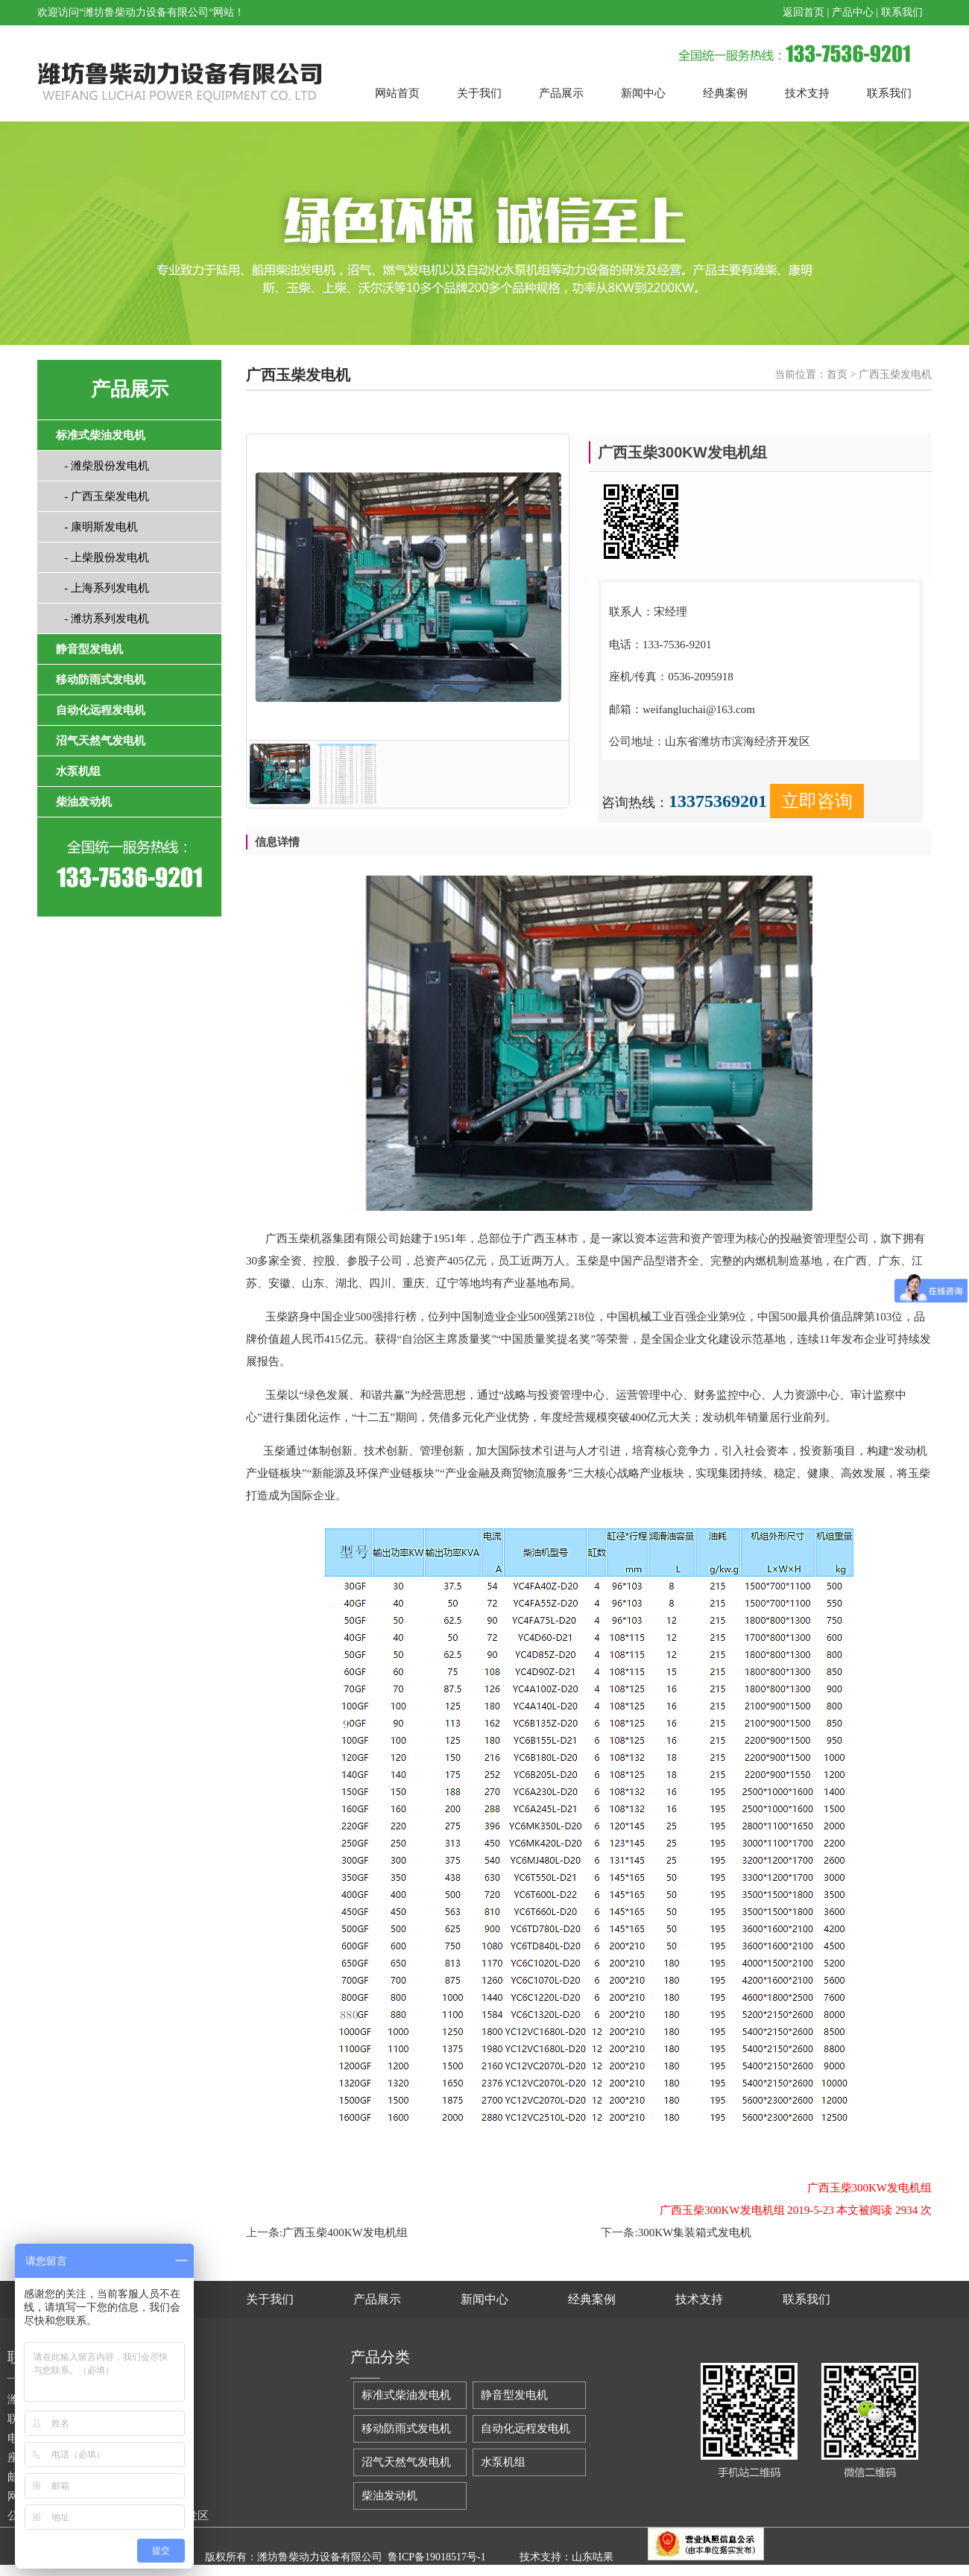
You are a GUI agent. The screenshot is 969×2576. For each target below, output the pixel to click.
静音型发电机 (514, 2395)
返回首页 (803, 12)
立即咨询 (817, 801)
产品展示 (561, 93)
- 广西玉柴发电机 (102, 496)
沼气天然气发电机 (406, 2462)
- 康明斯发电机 (97, 527)
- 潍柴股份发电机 (102, 466)
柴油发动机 (389, 2495)
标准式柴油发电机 (406, 2395)
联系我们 (902, 12)
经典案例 (725, 93)
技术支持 (807, 93)
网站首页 (397, 93)
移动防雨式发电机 (406, 2428)
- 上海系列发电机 (102, 588)
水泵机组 (503, 2462)
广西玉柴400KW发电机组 (345, 2232)
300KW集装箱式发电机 (695, 2232)
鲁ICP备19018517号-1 (436, 2557)
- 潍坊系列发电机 (102, 618)
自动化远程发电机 (525, 2428)
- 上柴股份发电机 (102, 557)
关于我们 (479, 93)
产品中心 (853, 12)
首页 (837, 374)
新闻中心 (643, 93)
